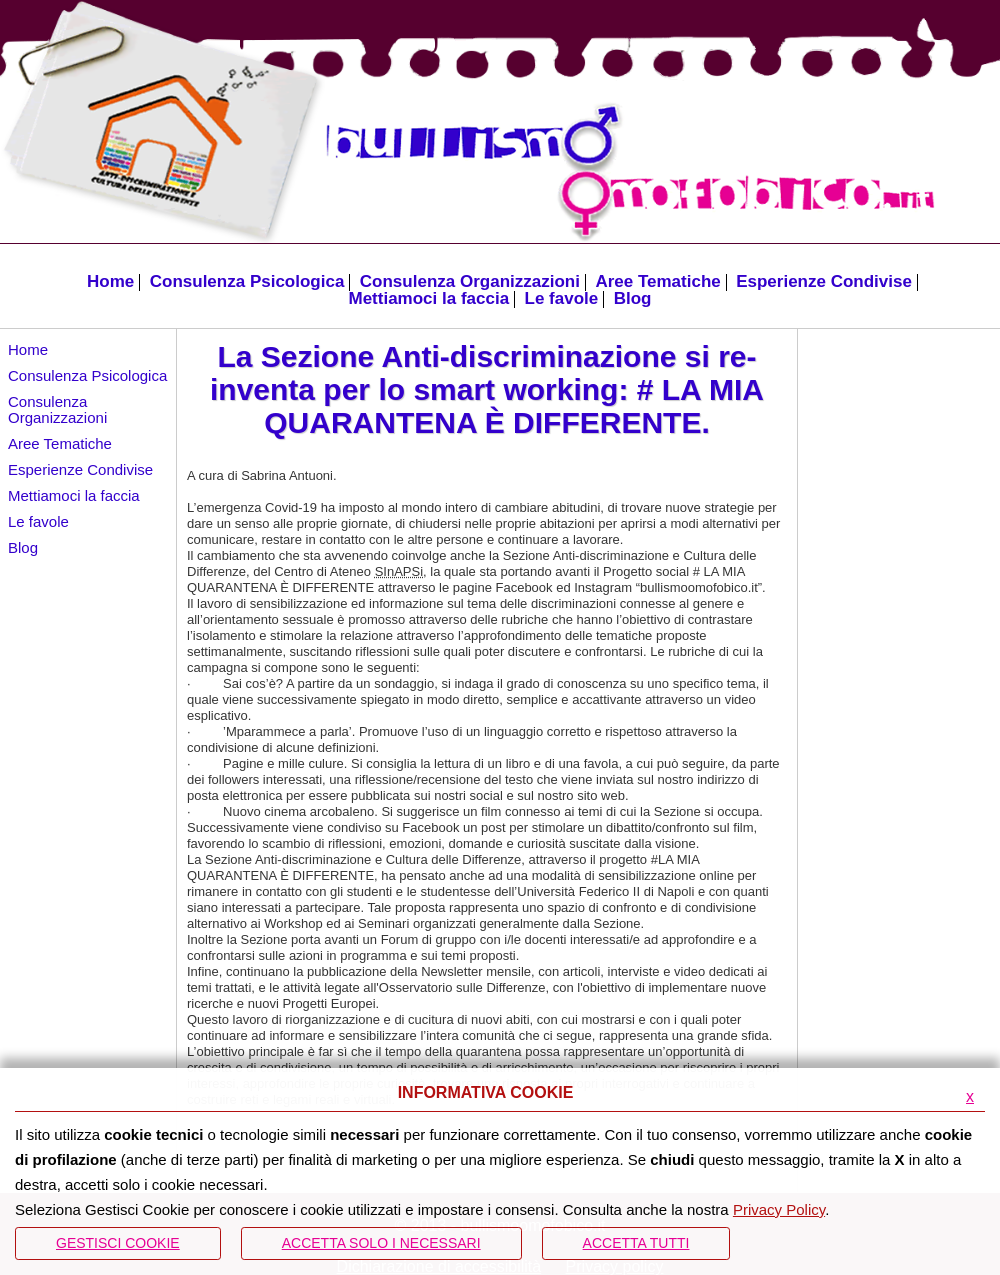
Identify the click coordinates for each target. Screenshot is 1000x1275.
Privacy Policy (779, 1209)
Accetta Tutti (636, 1243)
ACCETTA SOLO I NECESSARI (381, 1243)
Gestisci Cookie (118, 1243)
